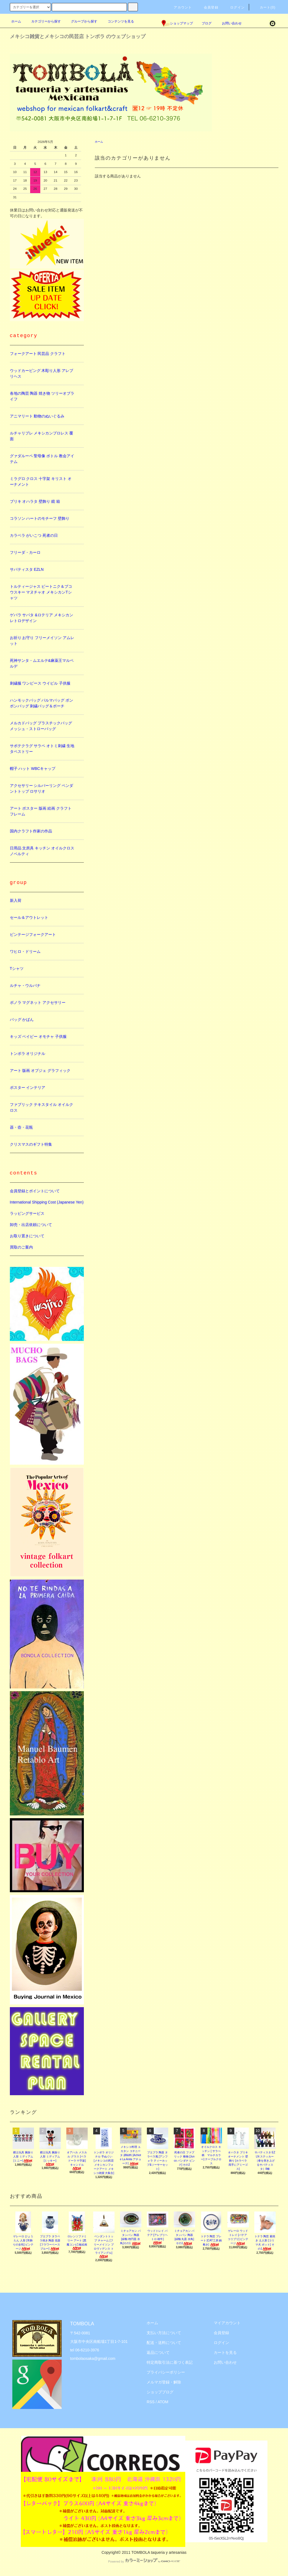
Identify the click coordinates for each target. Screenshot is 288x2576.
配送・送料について (164, 2342)
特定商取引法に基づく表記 (170, 2362)
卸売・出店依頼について (31, 1224)
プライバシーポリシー (166, 2372)
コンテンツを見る (117, 21)
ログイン (234, 7)
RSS (151, 2402)
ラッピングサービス (27, 1213)
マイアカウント (227, 2323)
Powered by (144, 2561)
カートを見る (225, 2352)
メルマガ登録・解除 (164, 2382)
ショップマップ (177, 23)
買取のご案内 (21, 1247)
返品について (158, 2352)
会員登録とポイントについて (35, 1191)
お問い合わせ (228, 23)
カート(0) (264, 7)
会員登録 (207, 7)
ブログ (207, 23)
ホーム (16, 21)
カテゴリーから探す (43, 21)
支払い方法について (164, 2333)
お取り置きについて (27, 1236)
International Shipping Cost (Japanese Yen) (47, 1202)
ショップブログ (160, 2392)
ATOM (163, 2402)
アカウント (179, 7)
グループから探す (80, 21)
